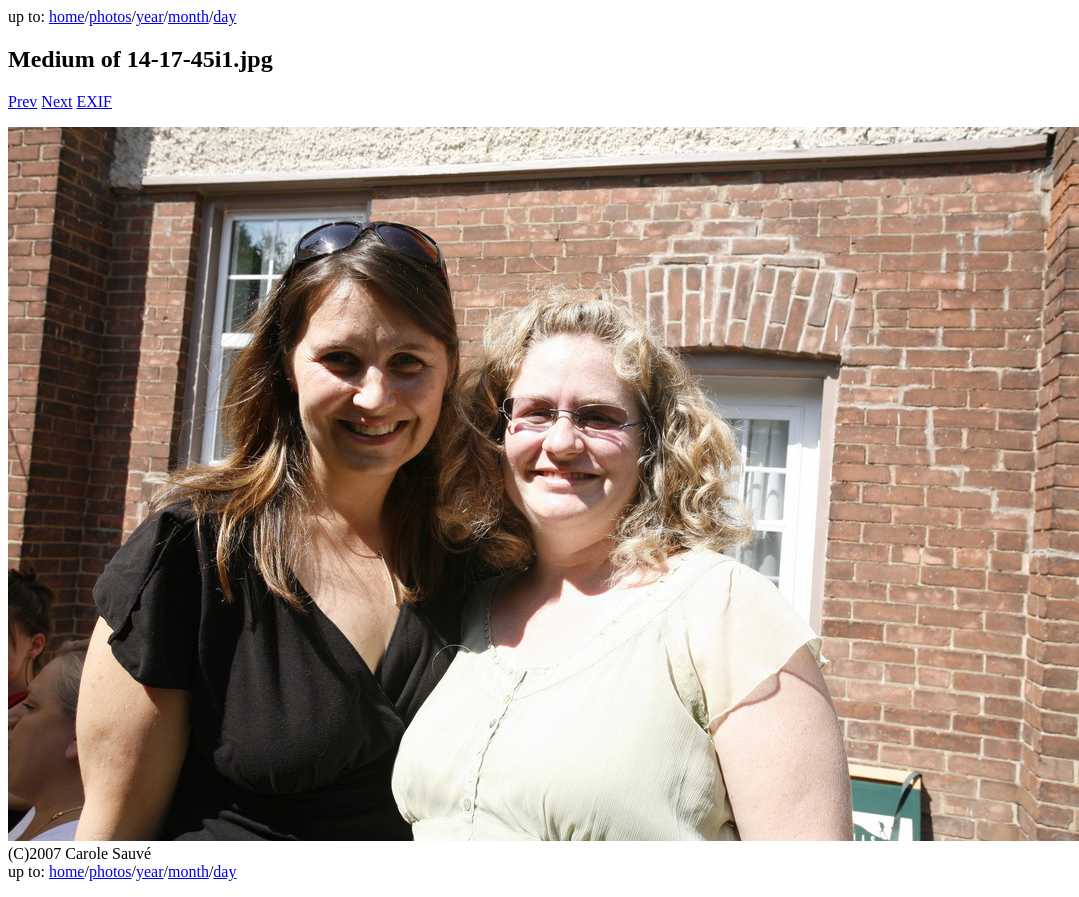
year (150, 16)
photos (110, 16)
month (188, 16)
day (224, 16)
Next (56, 101)
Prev (22, 101)
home (67, 16)
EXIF (94, 101)
